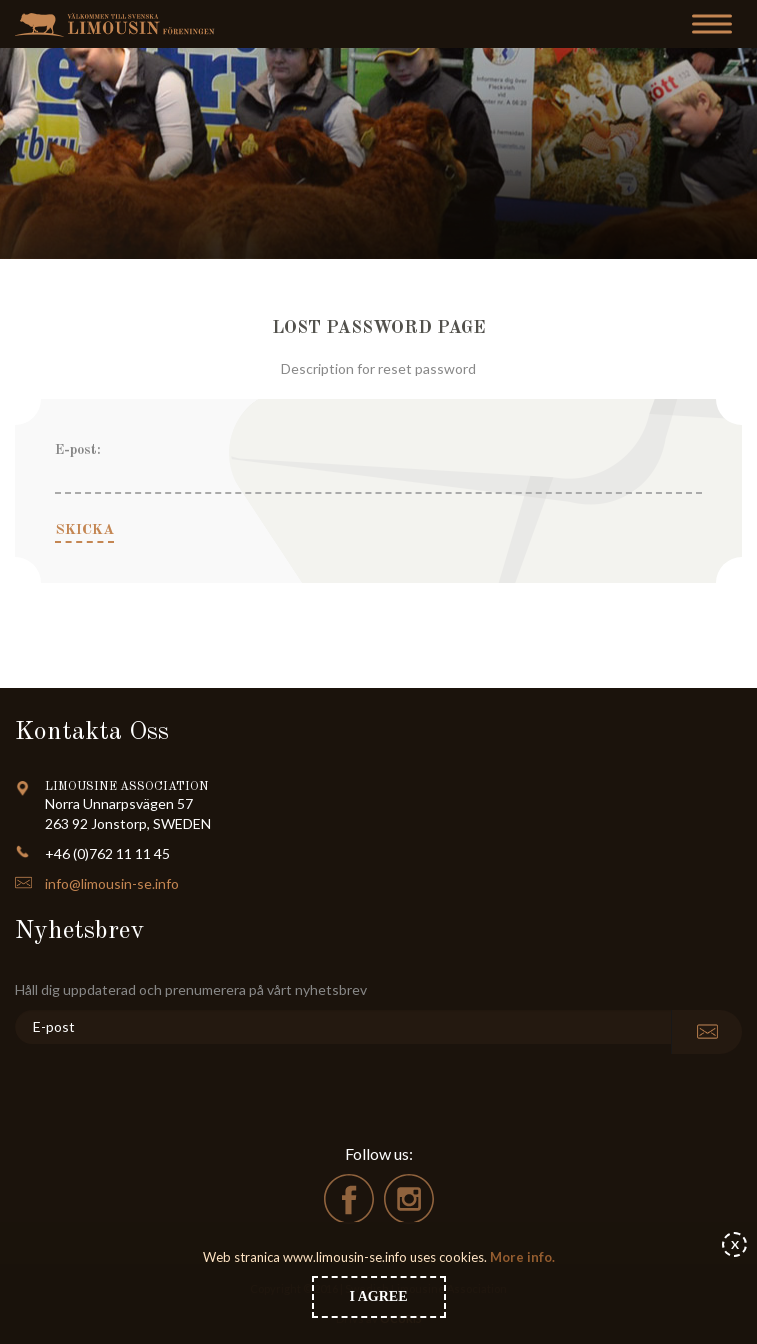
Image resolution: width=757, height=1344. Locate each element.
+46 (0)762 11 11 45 (107, 853)
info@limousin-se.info (112, 883)
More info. (521, 1257)
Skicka (84, 530)
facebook (349, 1199)
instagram (409, 1199)
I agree (379, 1296)
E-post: (78, 450)
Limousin (120, 24)
